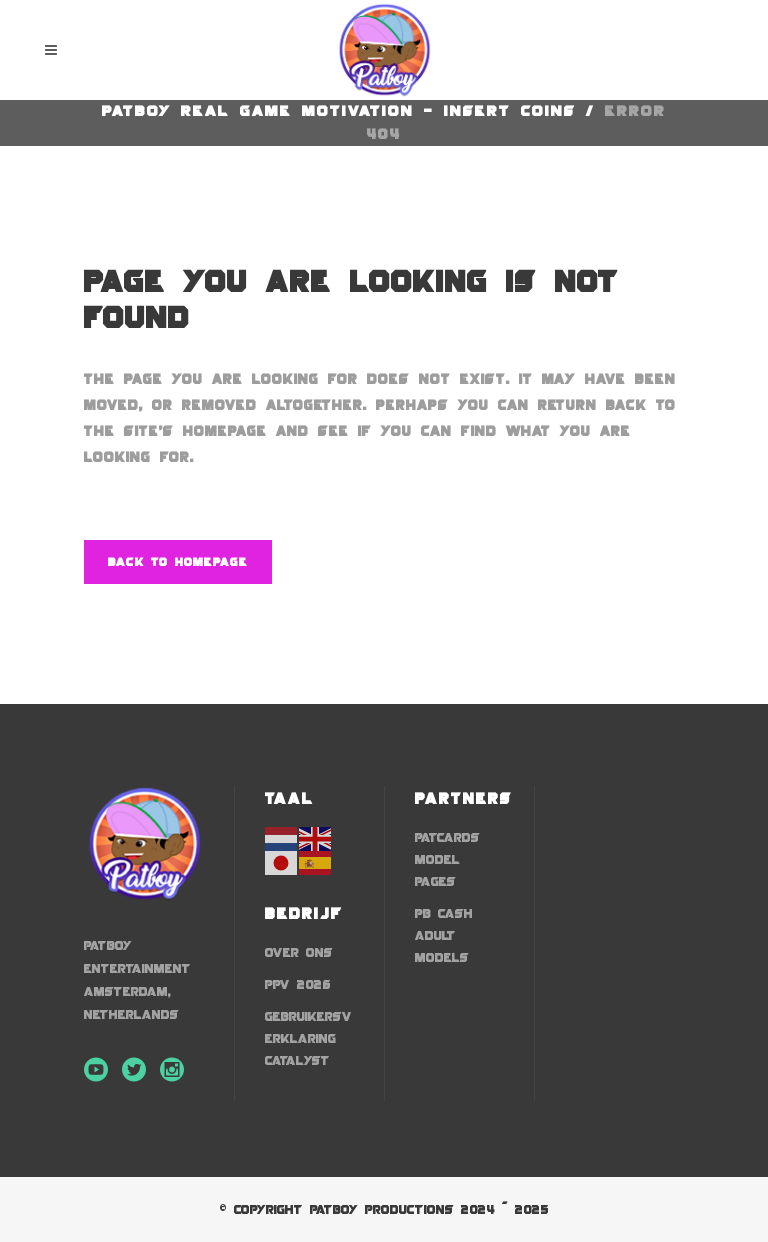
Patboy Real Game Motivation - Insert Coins (339, 111)
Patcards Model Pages (447, 859)
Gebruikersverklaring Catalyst (308, 1038)
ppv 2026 (298, 984)
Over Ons (299, 952)
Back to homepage (178, 562)
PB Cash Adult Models (444, 935)
